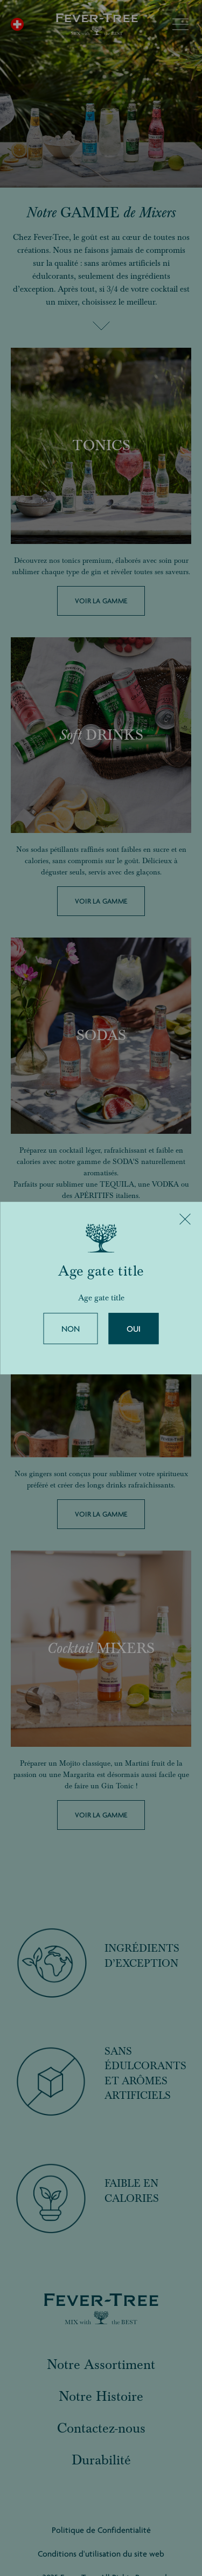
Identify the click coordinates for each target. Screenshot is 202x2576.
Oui (134, 1329)
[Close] (184, 1219)
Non (70, 1329)
